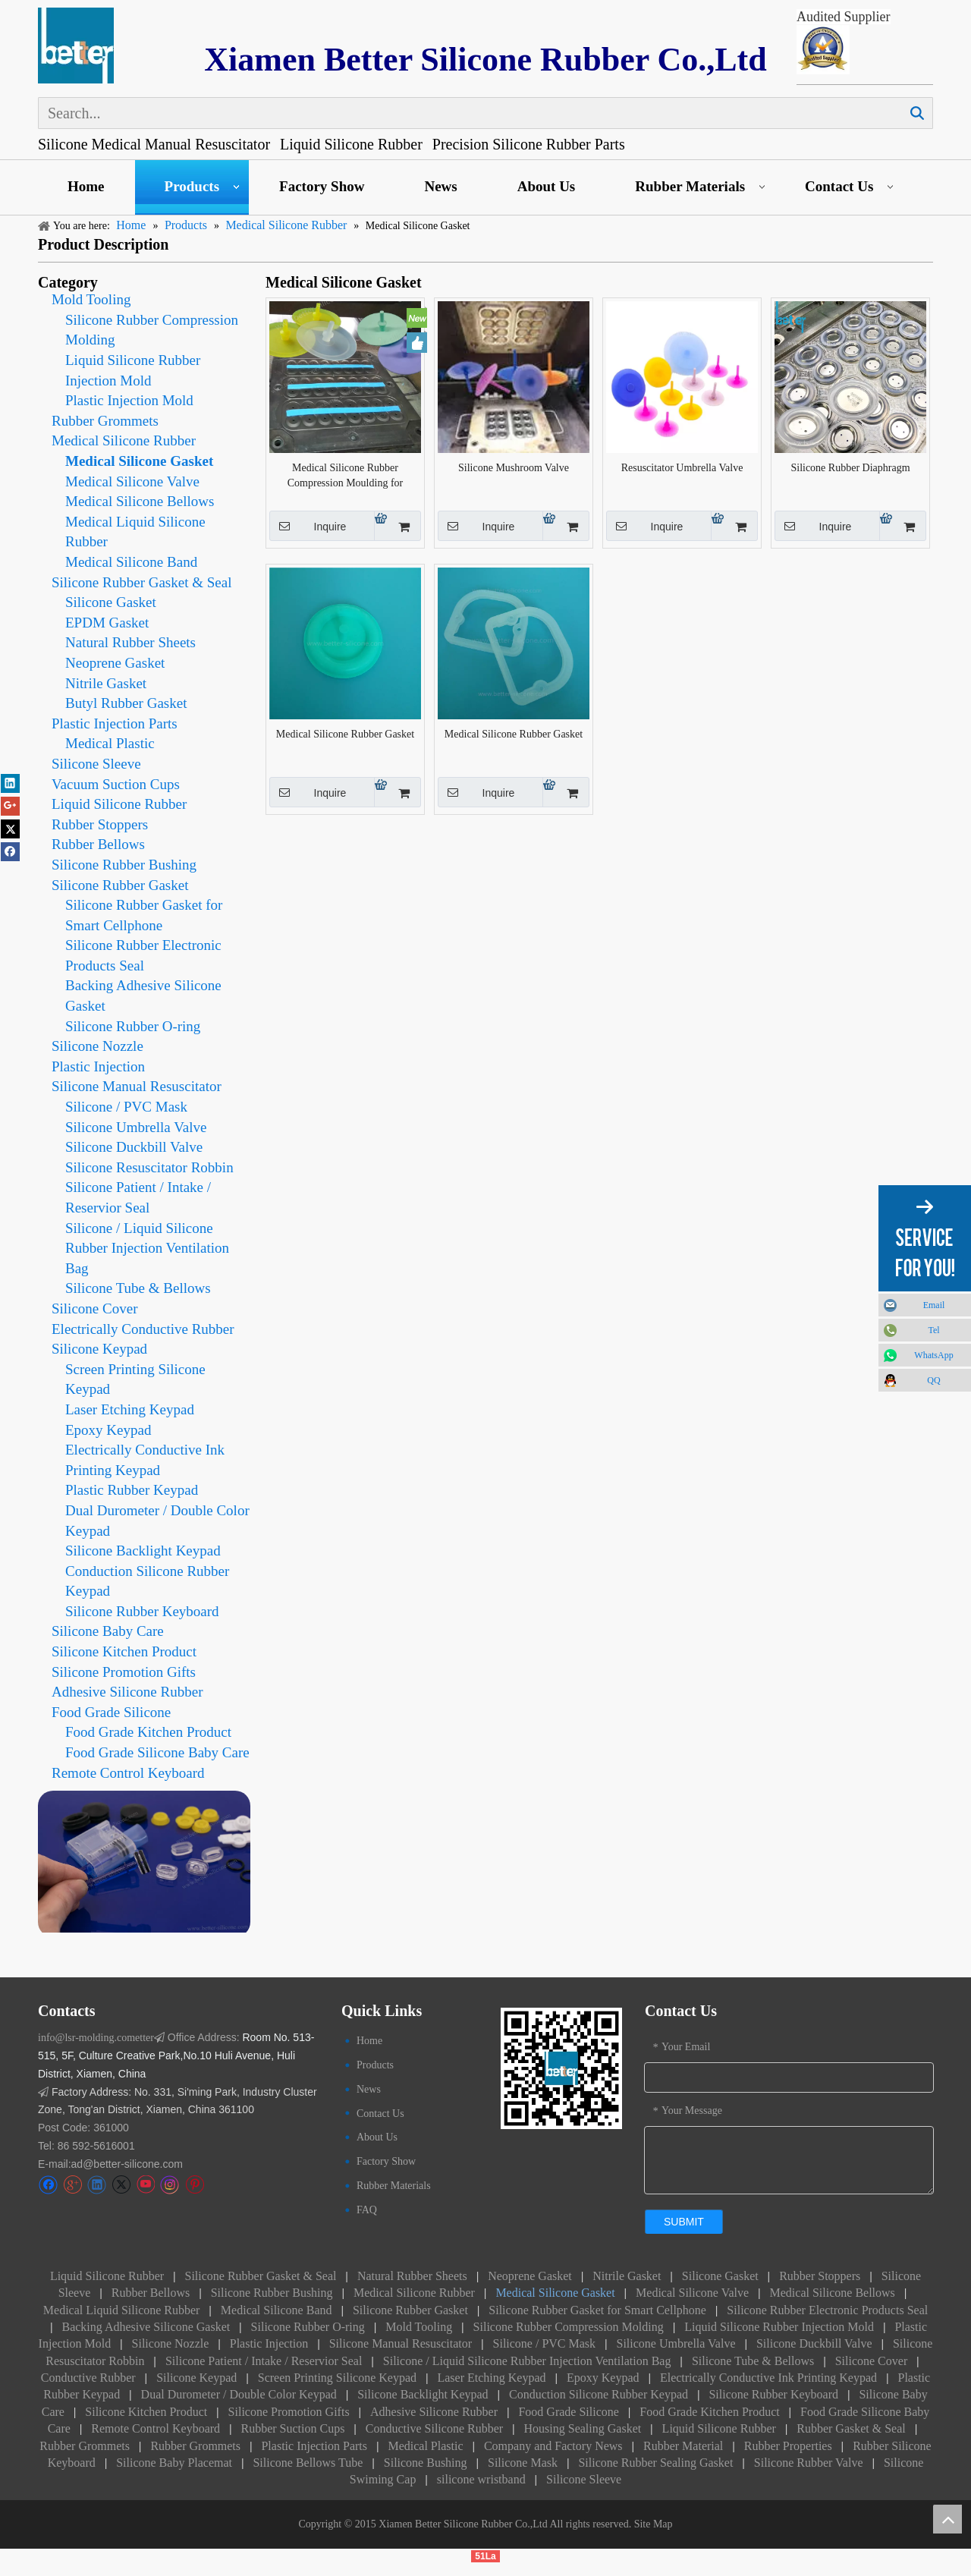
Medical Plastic (110, 743)
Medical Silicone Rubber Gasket (345, 734)
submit (684, 2222)
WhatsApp (933, 1355)
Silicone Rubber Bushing (124, 865)
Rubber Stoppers (100, 824)
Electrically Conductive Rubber (143, 1329)
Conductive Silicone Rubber (434, 2428)
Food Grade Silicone (111, 1712)
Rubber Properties (788, 2445)
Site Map (653, 2524)
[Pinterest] (194, 2184)
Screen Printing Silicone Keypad (337, 2377)
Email (934, 1305)
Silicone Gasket (110, 602)
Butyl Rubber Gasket (126, 703)
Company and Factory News (553, 2445)
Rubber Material (683, 2445)
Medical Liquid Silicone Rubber (121, 2310)
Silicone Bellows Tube (308, 2462)
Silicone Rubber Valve (808, 2462)
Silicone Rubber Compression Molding (570, 2326)
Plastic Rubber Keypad (131, 1490)
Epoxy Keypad (108, 1430)
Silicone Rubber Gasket (120, 885)
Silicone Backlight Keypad (143, 1550)
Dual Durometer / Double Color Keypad (239, 2394)
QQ (933, 1380)
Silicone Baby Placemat (174, 2462)
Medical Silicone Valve (132, 481)
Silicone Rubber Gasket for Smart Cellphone (597, 2310)
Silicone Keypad (99, 1349)
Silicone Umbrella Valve (135, 1127)
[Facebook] (48, 2184)
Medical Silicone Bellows (139, 501)
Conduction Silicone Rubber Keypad (598, 2394)
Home (86, 186)
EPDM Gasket (107, 623)
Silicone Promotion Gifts (124, 1672)
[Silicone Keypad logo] (76, 45)
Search (917, 113)
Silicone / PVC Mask (126, 1107)
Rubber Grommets (105, 421)
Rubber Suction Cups (292, 2428)
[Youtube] (145, 2184)
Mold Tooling (91, 299)
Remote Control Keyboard (128, 1773)
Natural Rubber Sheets (130, 642)
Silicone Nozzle (97, 1046)
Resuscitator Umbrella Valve (682, 467)
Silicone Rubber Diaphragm (850, 467)
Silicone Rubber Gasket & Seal (141, 582)
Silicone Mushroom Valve (513, 467)
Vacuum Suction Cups (116, 784)
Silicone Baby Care (108, 1631)
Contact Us (839, 186)
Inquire (307, 526)
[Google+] (72, 2184)
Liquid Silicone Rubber (119, 804)
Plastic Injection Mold (129, 400)
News (440, 186)
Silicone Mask (523, 2462)
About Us (546, 186)
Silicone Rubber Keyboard (142, 1611)
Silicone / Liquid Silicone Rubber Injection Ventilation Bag (147, 1248)
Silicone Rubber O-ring (132, 1026)
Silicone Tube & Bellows (138, 1288)
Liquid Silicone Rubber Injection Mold (779, 2326)
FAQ (367, 2210)
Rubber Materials (690, 186)
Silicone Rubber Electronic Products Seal (827, 2310)
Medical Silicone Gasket (139, 461)
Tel (933, 1330)
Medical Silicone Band (131, 562)
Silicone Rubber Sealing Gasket (655, 2462)
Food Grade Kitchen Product (148, 1732)
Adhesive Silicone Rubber (127, 1692)
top (947, 2519)
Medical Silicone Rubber (124, 440)
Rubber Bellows (98, 844)
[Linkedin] (96, 2184)
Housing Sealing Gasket (583, 2428)
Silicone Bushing (425, 2462)
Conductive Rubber (88, 2377)
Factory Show (321, 186)
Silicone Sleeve (96, 764)
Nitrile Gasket (105, 683)
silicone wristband (481, 2479)
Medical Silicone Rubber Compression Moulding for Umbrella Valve (345, 476)
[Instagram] (170, 2185)
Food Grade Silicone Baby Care (157, 1752)
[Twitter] (121, 2184)
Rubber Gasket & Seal (851, 2428)
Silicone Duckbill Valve (134, 1147)
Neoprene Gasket (115, 663)
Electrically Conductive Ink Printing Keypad (768, 2377)
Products (192, 186)
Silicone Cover (94, 1308)
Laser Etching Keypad (129, 1409)
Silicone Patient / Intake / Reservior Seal (264, 2360)
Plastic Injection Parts (115, 723)
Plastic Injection (98, 1066)
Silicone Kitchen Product (124, 1651)
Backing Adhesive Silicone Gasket (145, 2326)
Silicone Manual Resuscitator (137, 1086)
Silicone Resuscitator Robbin (149, 1167)
